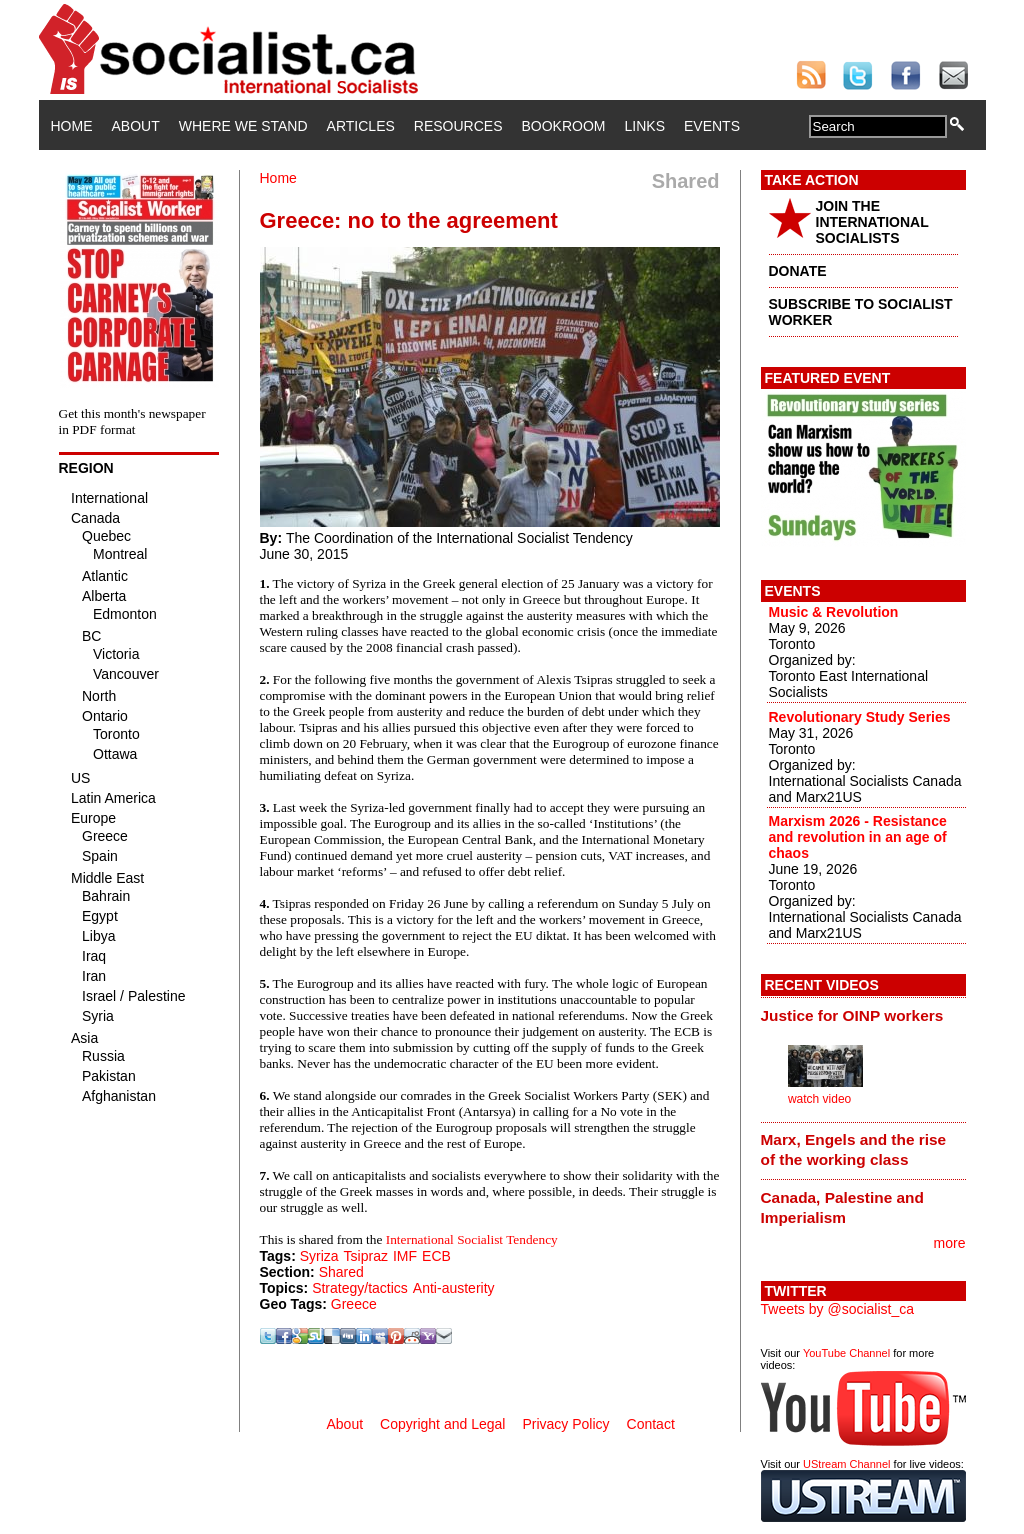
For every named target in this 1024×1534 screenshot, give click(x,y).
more (950, 1243)
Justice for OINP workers (852, 1015)
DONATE (798, 271)
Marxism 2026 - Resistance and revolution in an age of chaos (858, 837)
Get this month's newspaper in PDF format (132, 421)
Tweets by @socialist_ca (838, 1309)
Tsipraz (366, 1256)
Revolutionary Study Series (860, 717)
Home (72, 126)
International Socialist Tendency (472, 1239)
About (136, 126)
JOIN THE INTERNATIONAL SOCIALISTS (872, 222)
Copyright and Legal (442, 1424)
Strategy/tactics (360, 1288)
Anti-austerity (454, 1288)
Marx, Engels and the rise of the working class (854, 1149)
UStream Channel (846, 1464)
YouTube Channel (846, 1353)
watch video (819, 1099)
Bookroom (564, 126)
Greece (354, 1304)
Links (645, 126)
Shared (341, 1272)
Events (712, 126)
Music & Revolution (834, 612)
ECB (436, 1256)
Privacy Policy (565, 1424)
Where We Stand (243, 126)
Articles (361, 126)
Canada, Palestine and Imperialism (842, 1207)
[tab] (863, 1015)
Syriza (319, 1256)
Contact (651, 1424)
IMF (405, 1256)
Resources (458, 126)
